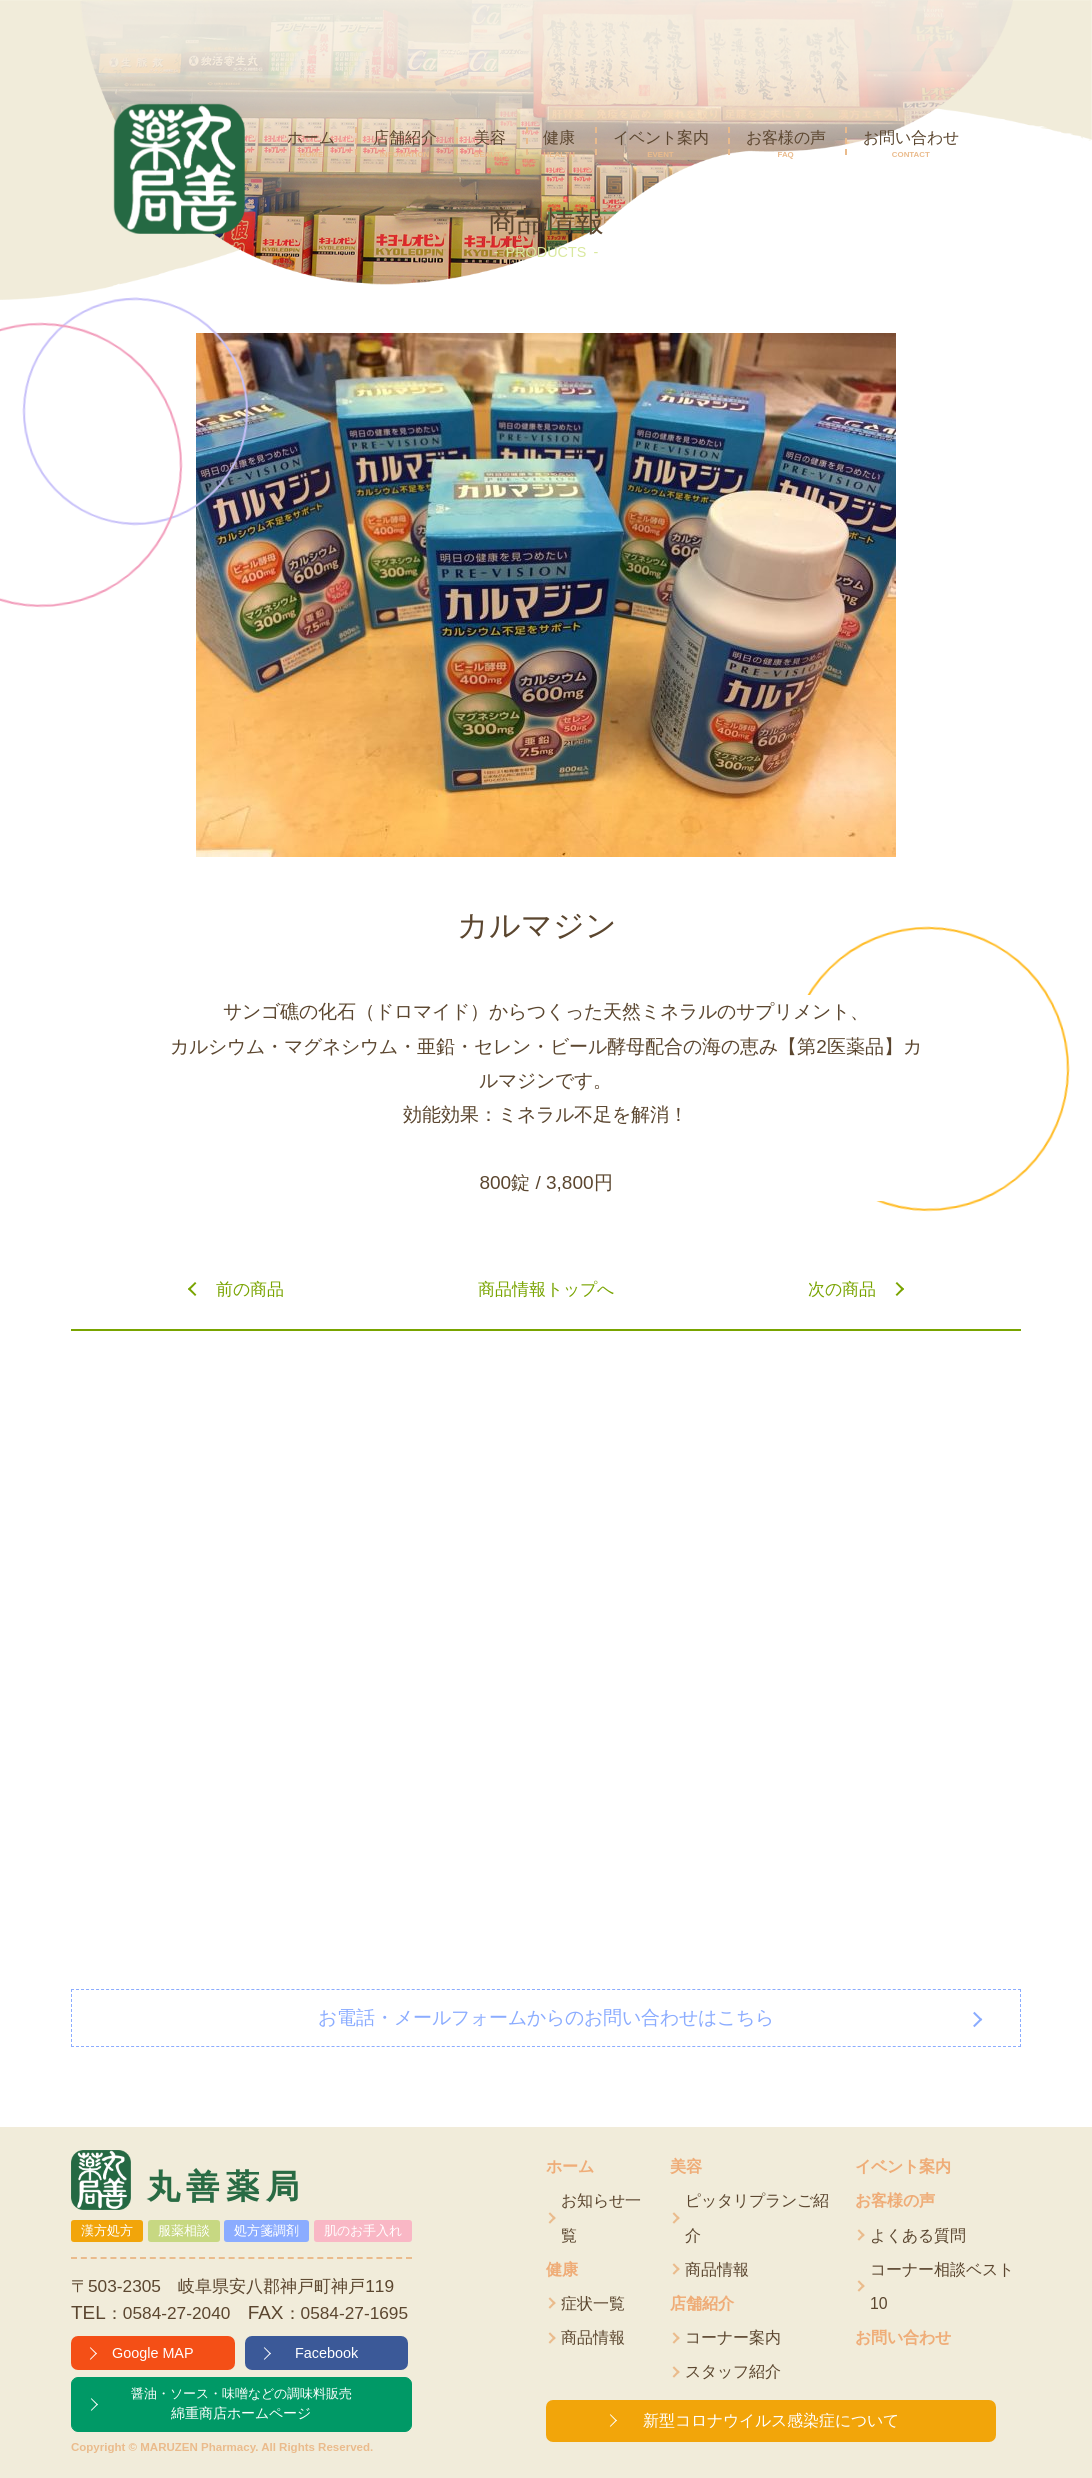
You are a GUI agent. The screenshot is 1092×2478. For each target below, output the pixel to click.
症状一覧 (593, 2303)
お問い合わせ (903, 2337)
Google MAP (153, 2353)
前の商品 (250, 1289)
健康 (562, 2269)
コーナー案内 (733, 2337)
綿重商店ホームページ (241, 2403)
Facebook (326, 2353)
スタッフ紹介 (733, 2371)
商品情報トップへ (546, 1289)
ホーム (570, 2166)
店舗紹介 (702, 2303)
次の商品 (842, 1289)
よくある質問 (918, 2235)
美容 (686, 2166)
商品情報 (593, 2337)
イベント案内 (903, 2166)
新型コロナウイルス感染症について (771, 2420)
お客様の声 (895, 2200)
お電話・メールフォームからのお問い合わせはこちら (546, 2017)
